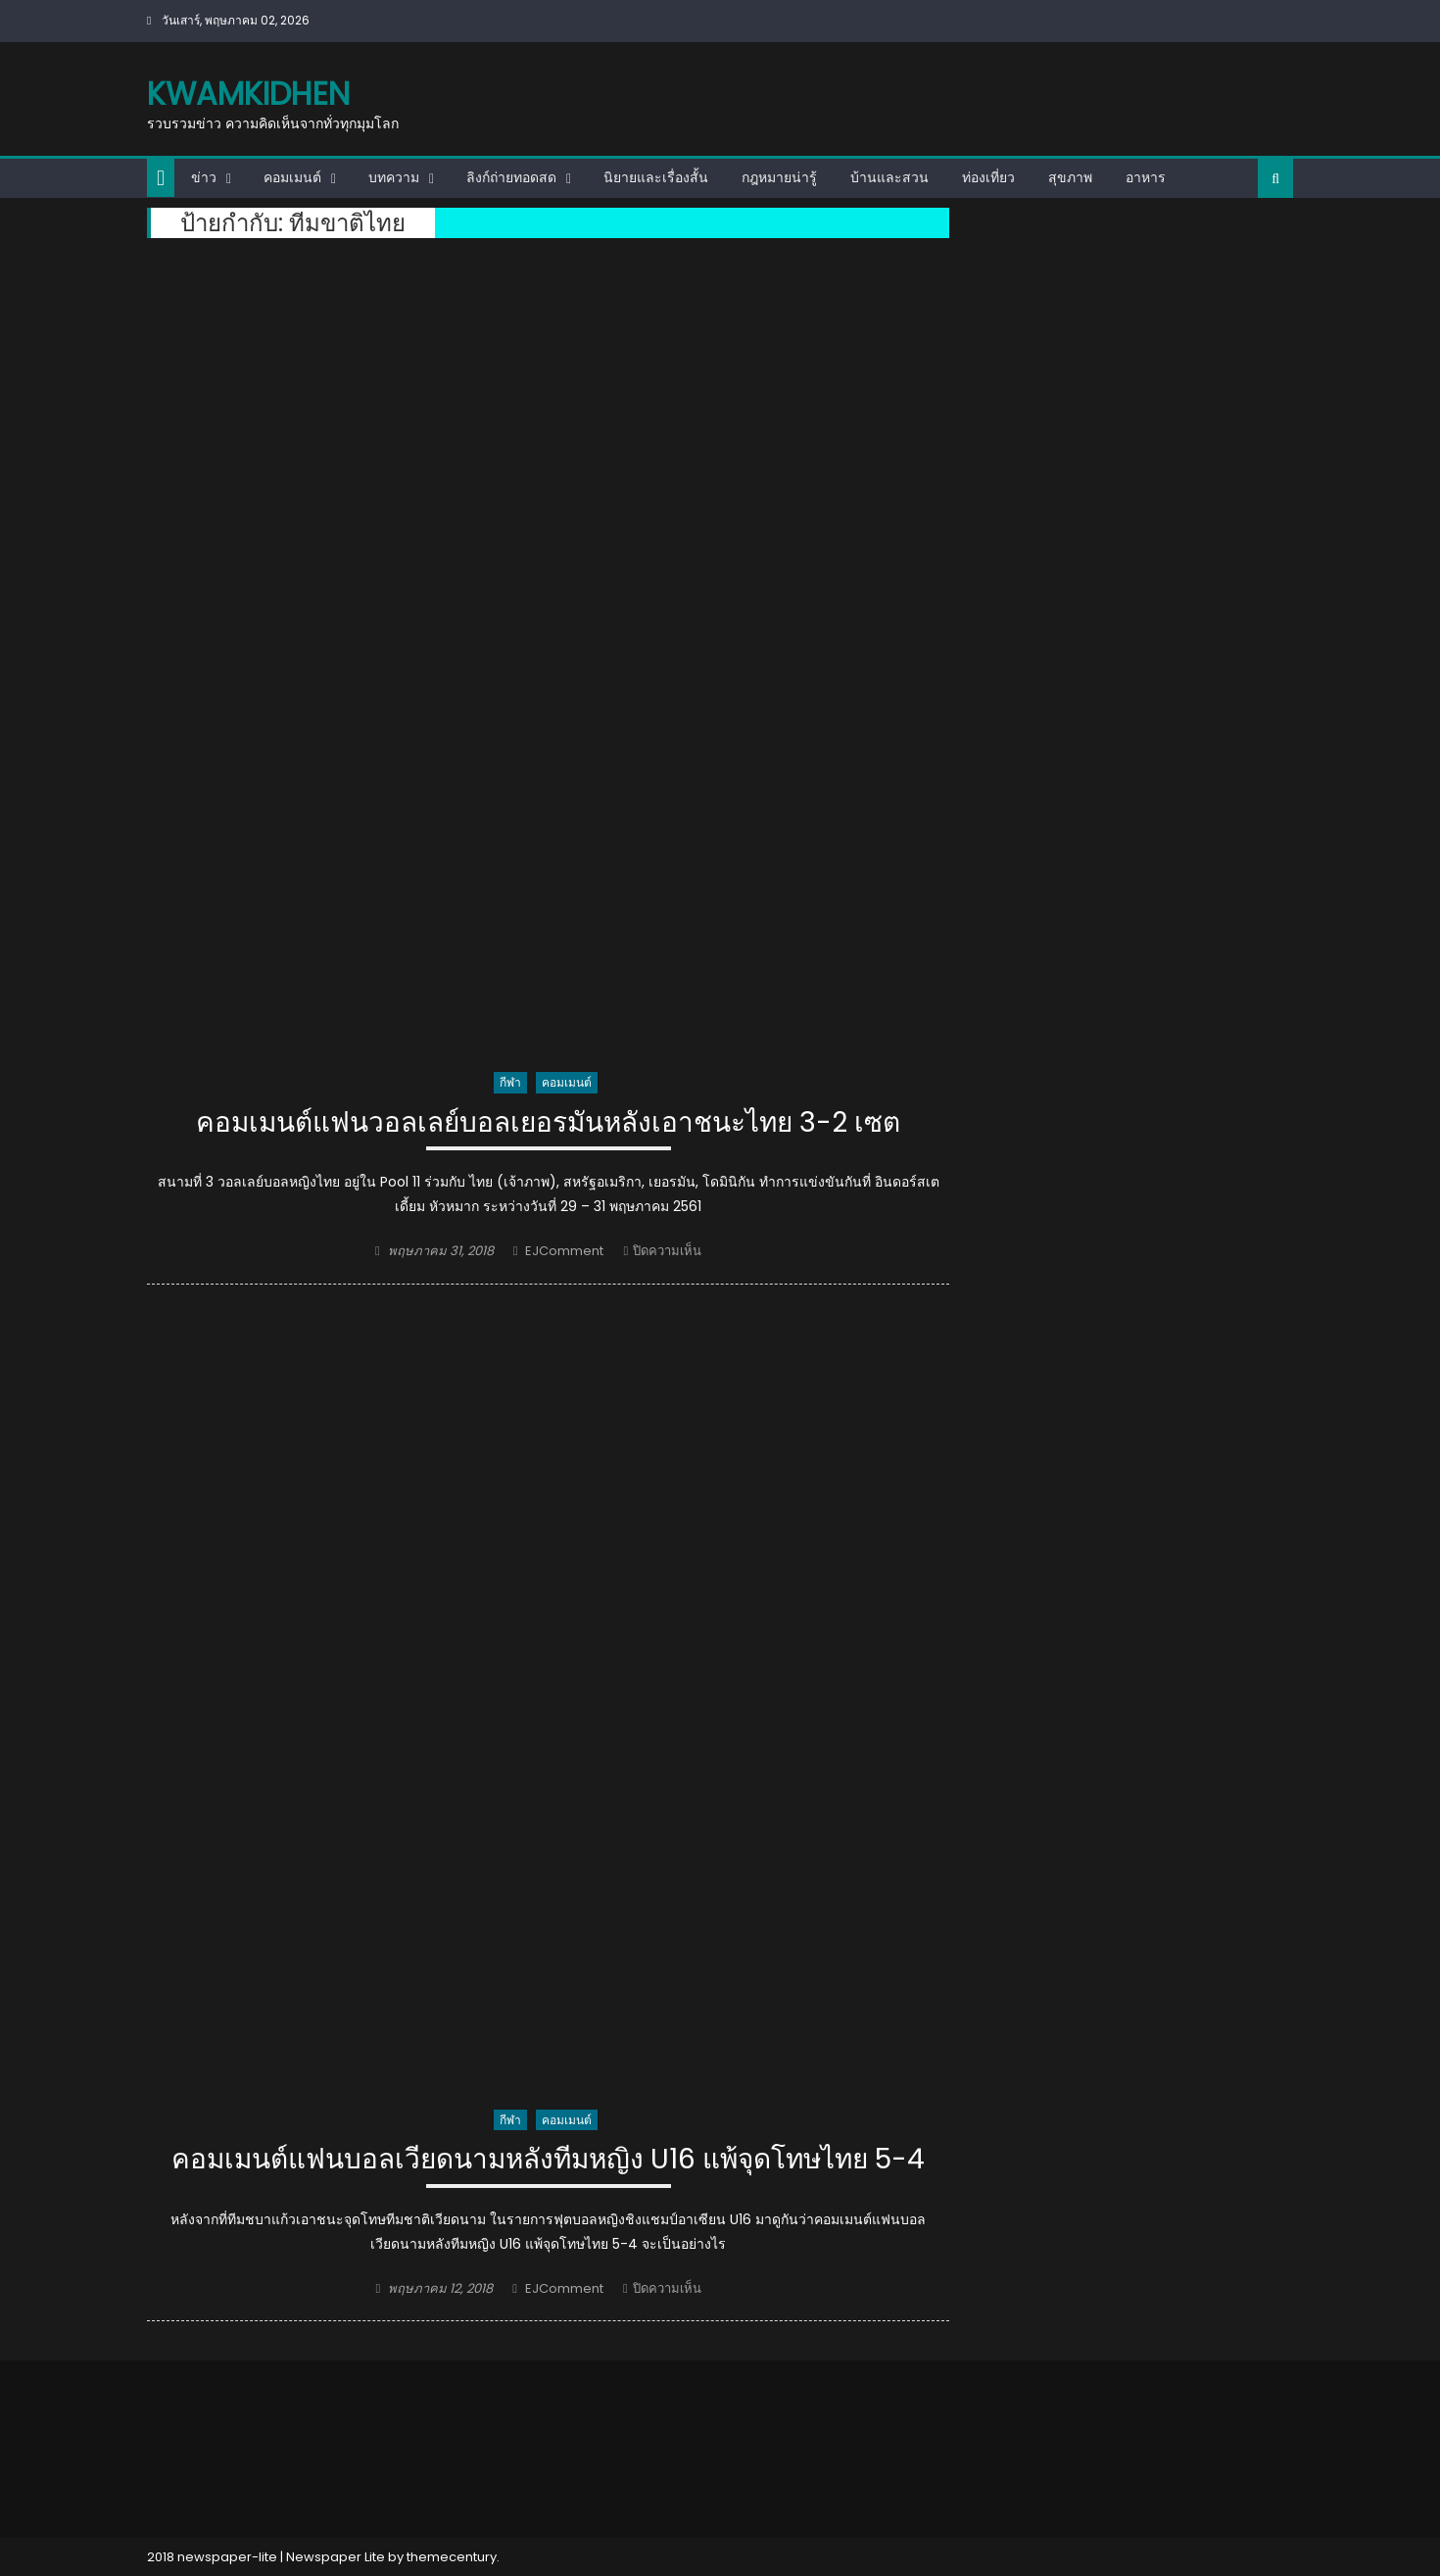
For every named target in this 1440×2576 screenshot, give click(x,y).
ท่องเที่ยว (988, 177)
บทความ (393, 177)
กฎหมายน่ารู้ (779, 177)
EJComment (564, 1250)
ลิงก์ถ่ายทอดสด (511, 177)
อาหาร (1146, 177)
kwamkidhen (248, 94)
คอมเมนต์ (292, 177)
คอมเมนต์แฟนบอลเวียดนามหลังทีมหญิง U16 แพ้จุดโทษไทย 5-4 (548, 2160)
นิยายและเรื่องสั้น (655, 177)
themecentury (452, 2557)
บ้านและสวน (889, 177)
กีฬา (510, 1082)
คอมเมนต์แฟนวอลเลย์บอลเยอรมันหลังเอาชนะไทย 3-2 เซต (548, 1123)
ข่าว (203, 177)
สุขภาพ (1070, 177)
